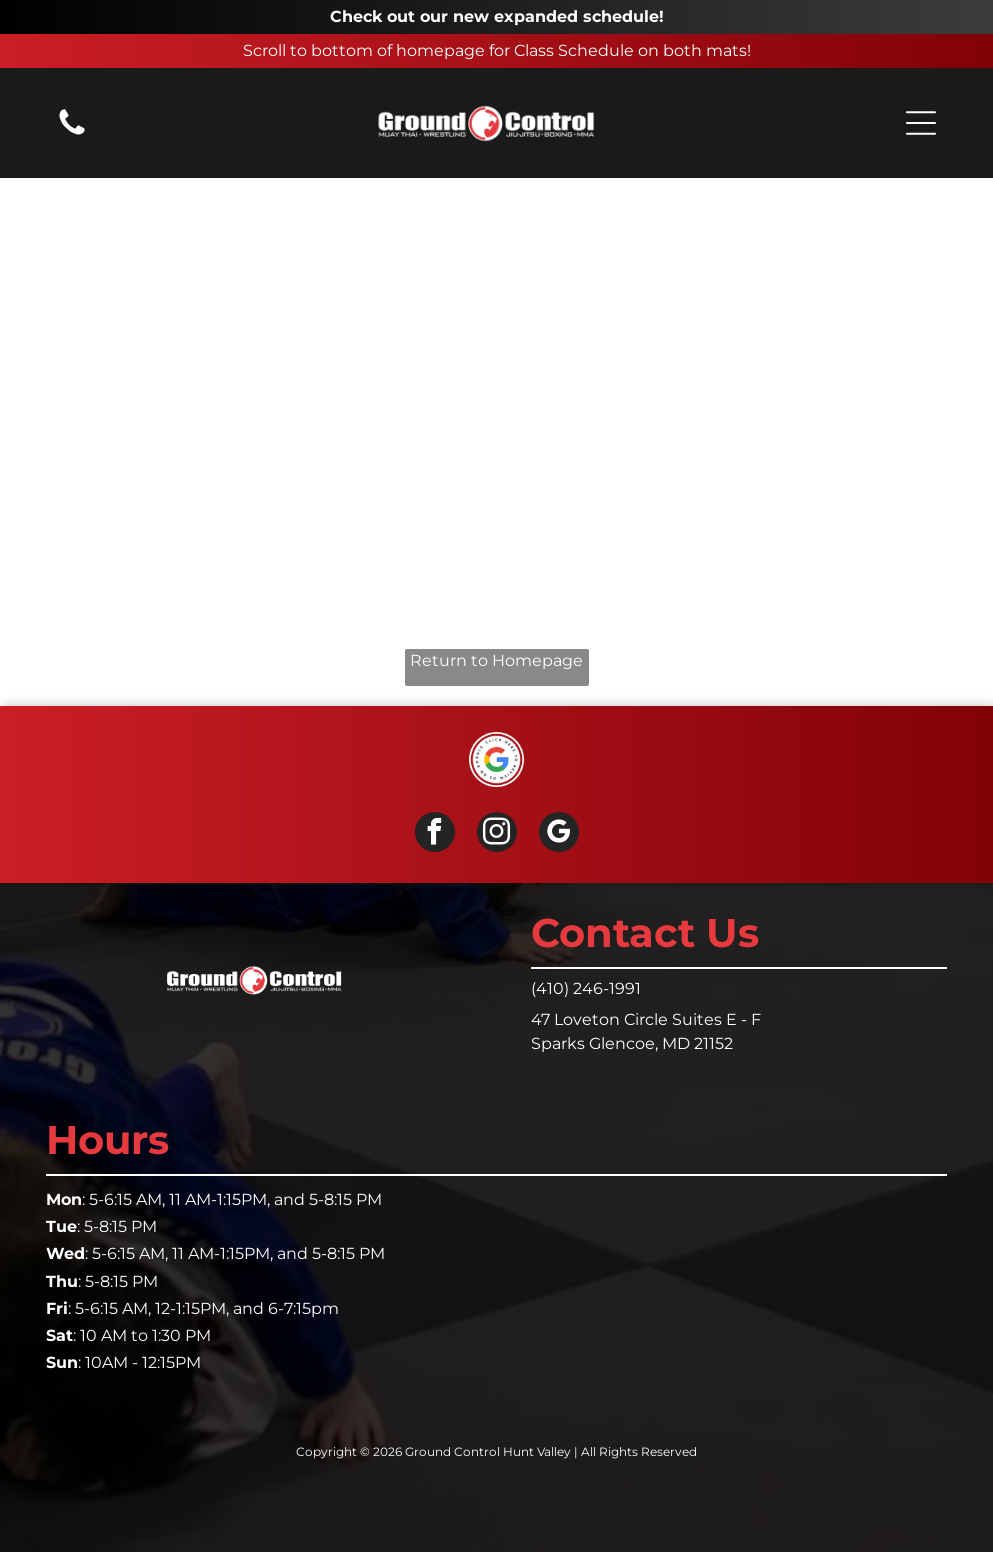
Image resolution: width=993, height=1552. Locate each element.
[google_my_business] (559, 834)
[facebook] (435, 834)
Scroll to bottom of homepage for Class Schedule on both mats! (497, 50)
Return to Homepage (496, 660)
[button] (921, 123)
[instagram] (497, 834)
